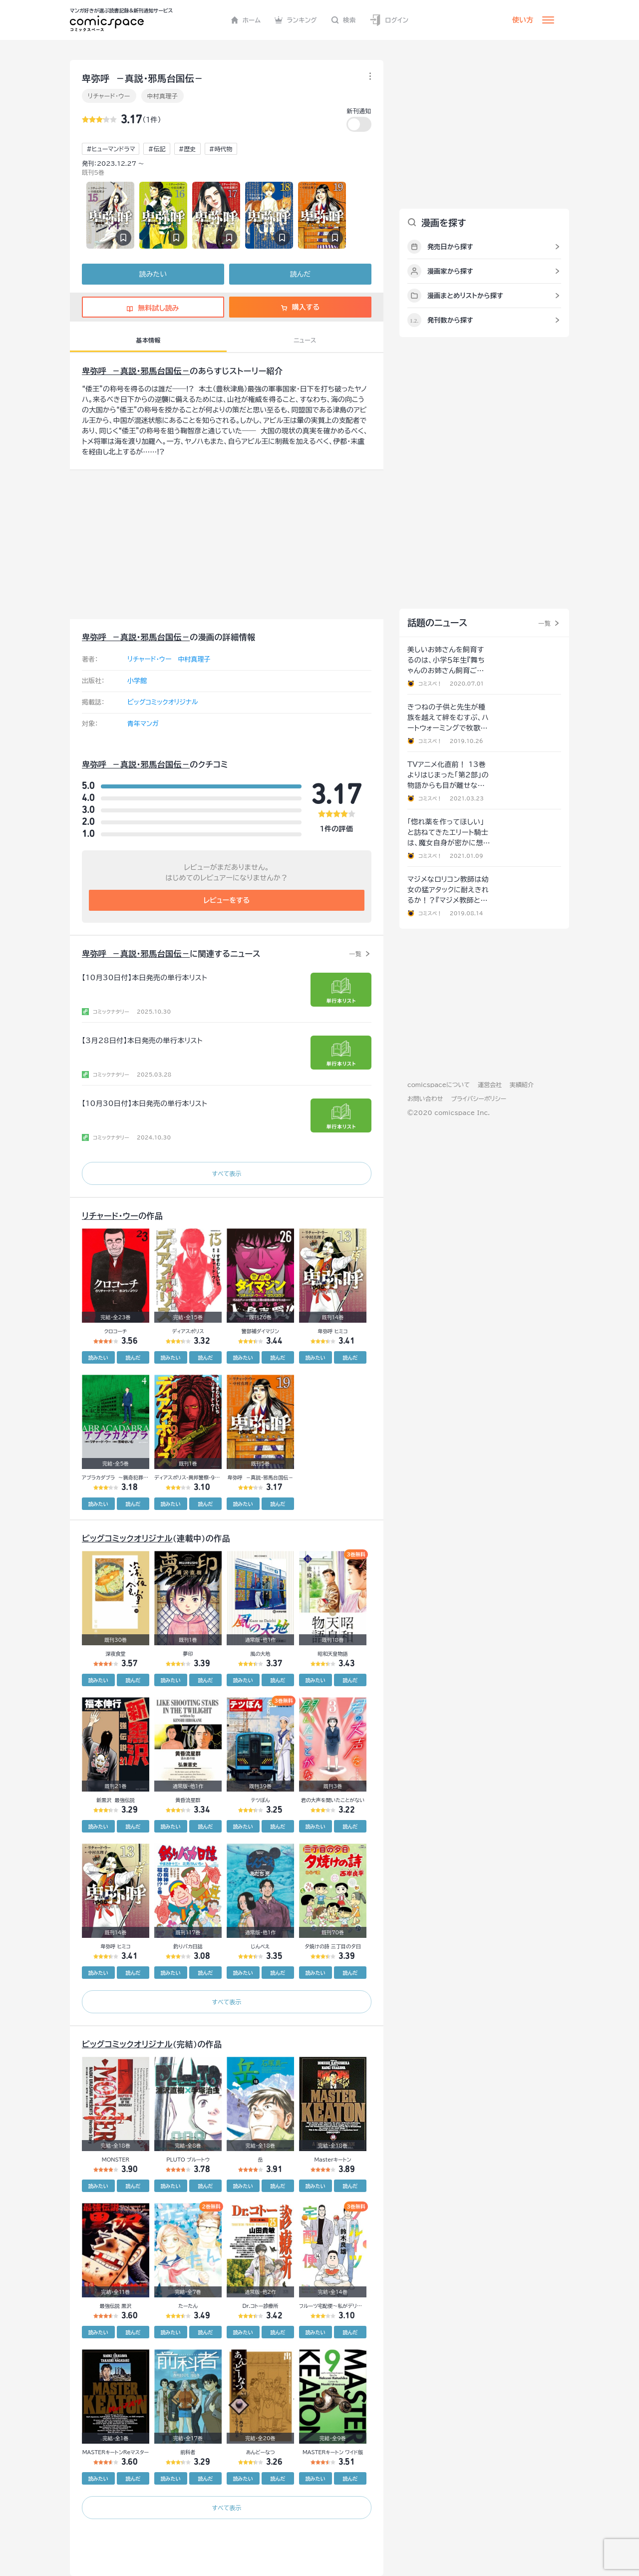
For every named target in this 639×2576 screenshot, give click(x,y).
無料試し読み (153, 308)
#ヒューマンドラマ (110, 149)
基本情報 (148, 340)
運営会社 (490, 1085)
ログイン (388, 20)
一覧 (355, 954)
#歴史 (187, 149)
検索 (343, 20)
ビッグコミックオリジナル (162, 702)
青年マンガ (143, 724)
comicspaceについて (438, 1085)
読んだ (300, 274)
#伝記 (156, 149)
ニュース (305, 340)
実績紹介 (522, 1085)
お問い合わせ (425, 1099)
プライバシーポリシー (478, 1099)
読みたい (153, 274)
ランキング (296, 20)
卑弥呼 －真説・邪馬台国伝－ (136, 371)
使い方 (522, 19)
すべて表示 (226, 1173)
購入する (300, 307)
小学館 (137, 681)
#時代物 (221, 149)
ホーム (246, 20)
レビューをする (227, 900)
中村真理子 (162, 96)
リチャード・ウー (109, 96)
